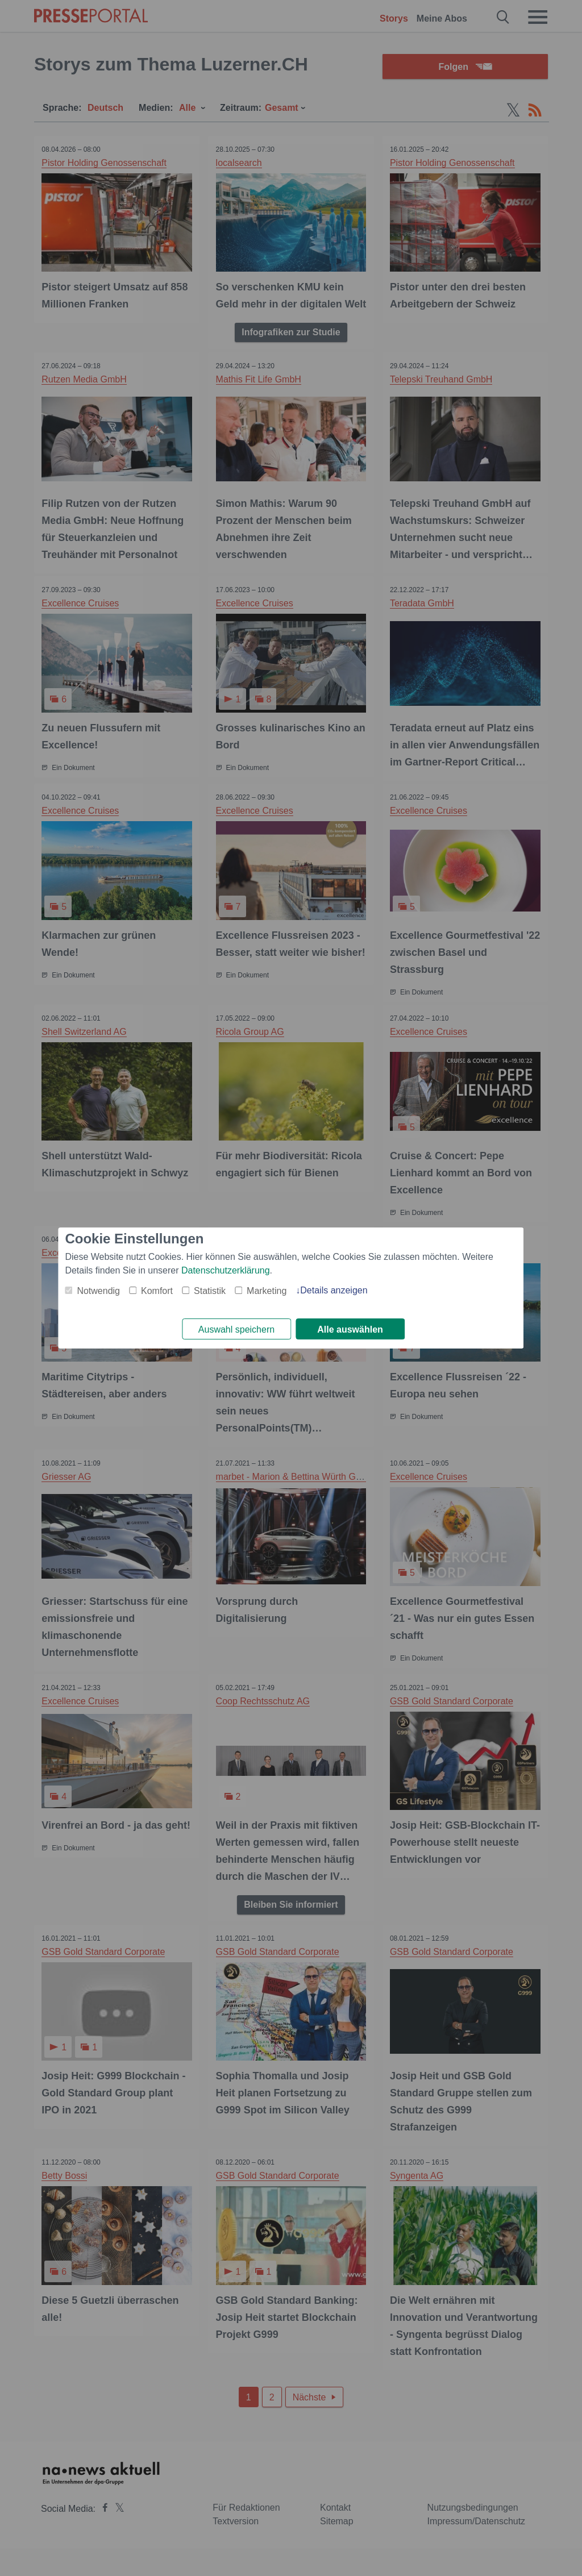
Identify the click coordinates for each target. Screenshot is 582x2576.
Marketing (266, 1290)
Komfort (157, 1290)
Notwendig (98, 1290)
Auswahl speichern (236, 1329)
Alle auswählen (350, 1329)
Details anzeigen (333, 1290)
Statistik (210, 1290)
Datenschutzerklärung (225, 1270)
